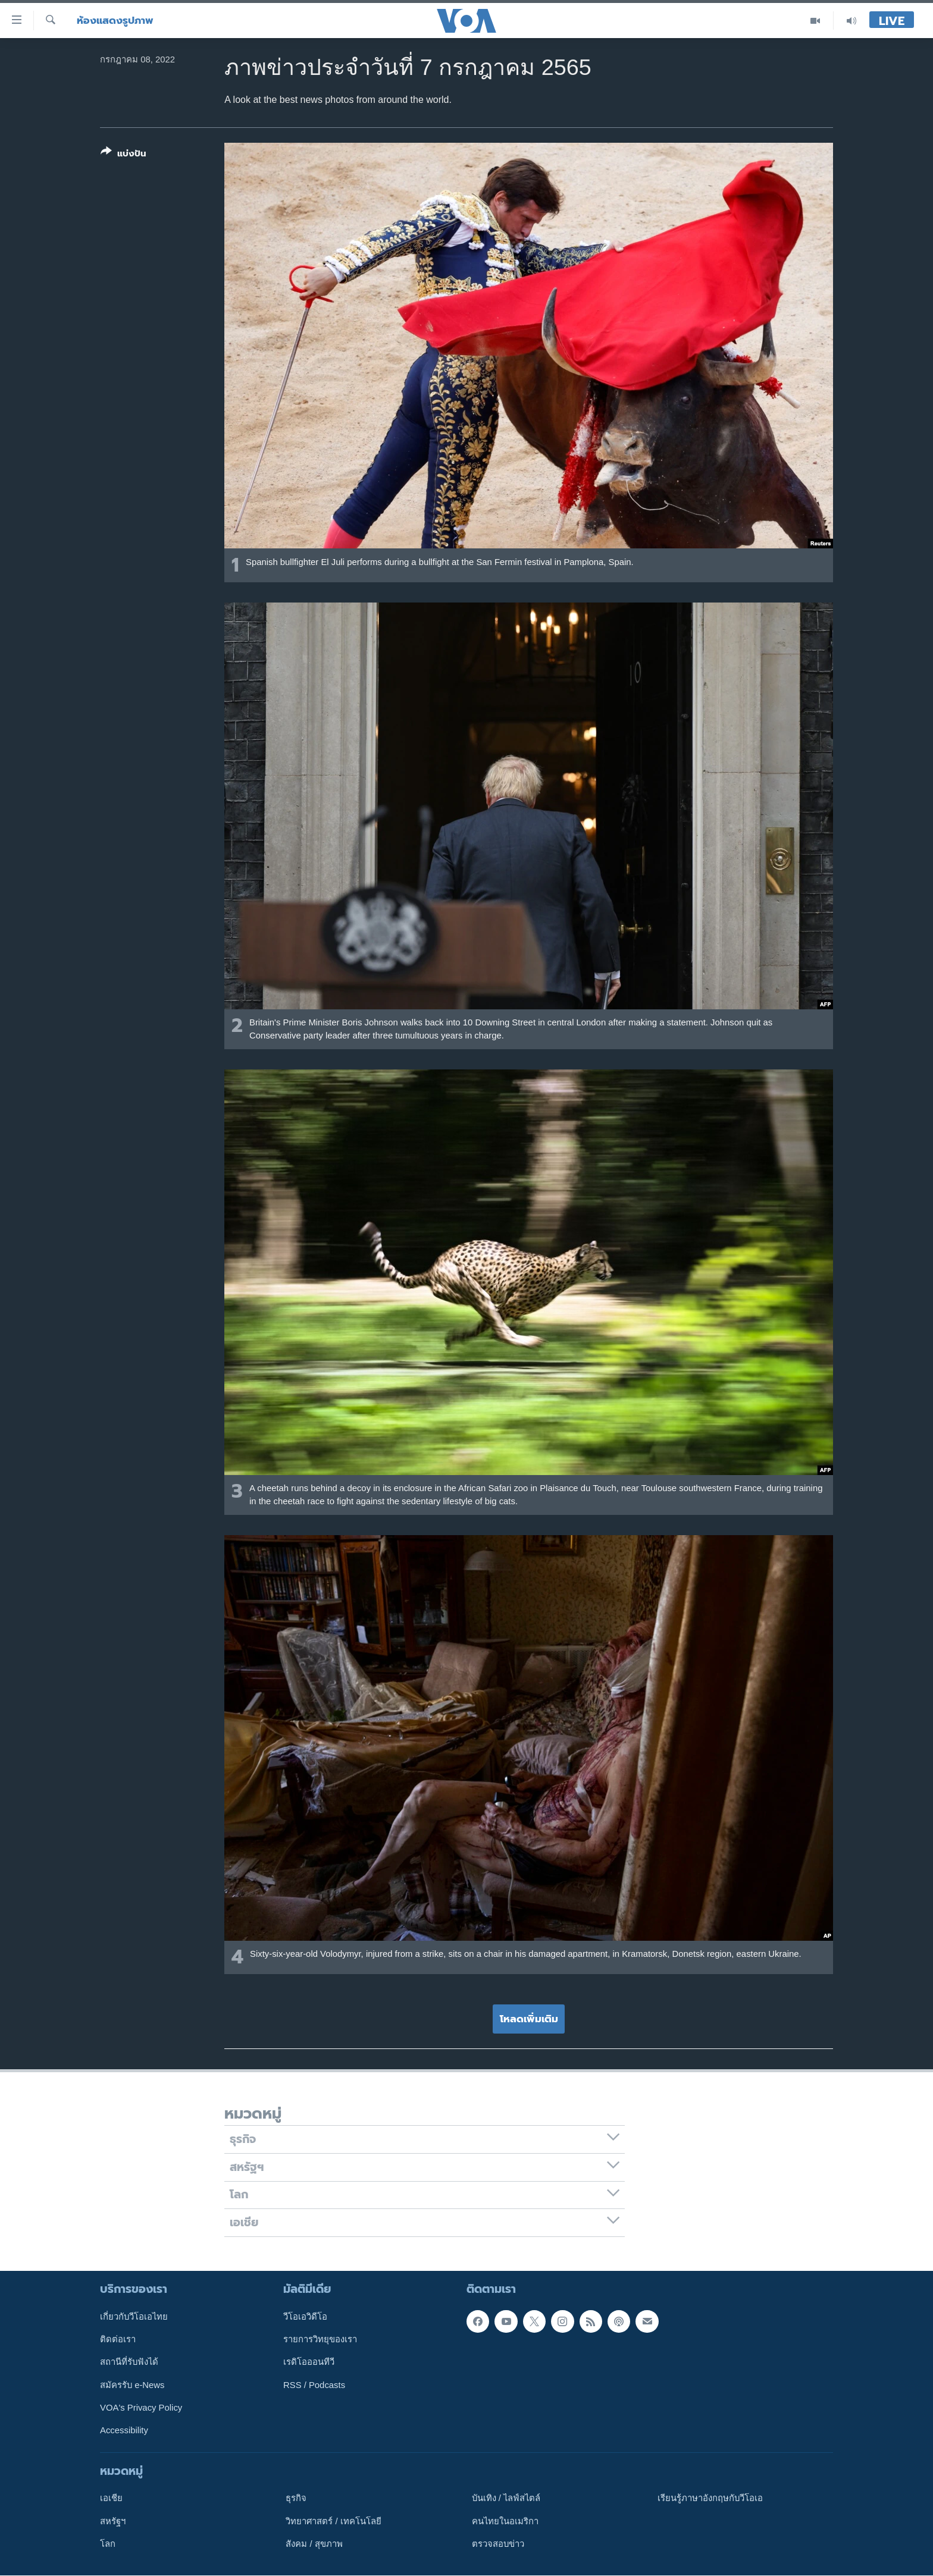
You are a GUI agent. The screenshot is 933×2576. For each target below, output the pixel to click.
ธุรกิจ (296, 2498)
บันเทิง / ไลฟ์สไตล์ (506, 2498)
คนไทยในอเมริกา (505, 2521)
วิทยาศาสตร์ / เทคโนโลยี (333, 2521)
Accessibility (124, 2430)
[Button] (123, 155)
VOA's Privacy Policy (141, 2407)
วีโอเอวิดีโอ (305, 2316)
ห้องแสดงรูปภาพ (115, 20)
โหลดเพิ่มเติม (529, 2018)
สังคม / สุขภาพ (314, 2544)
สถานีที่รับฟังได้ (129, 2362)
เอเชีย (111, 2498)
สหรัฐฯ (113, 2521)
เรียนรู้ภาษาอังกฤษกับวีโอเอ (710, 2498)
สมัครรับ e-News (132, 2385)
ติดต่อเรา (118, 2339)
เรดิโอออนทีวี (308, 2362)
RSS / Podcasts (314, 2385)
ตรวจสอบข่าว (498, 2544)
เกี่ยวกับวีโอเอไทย (134, 2316)
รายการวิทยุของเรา (320, 2339)
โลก (107, 2544)
